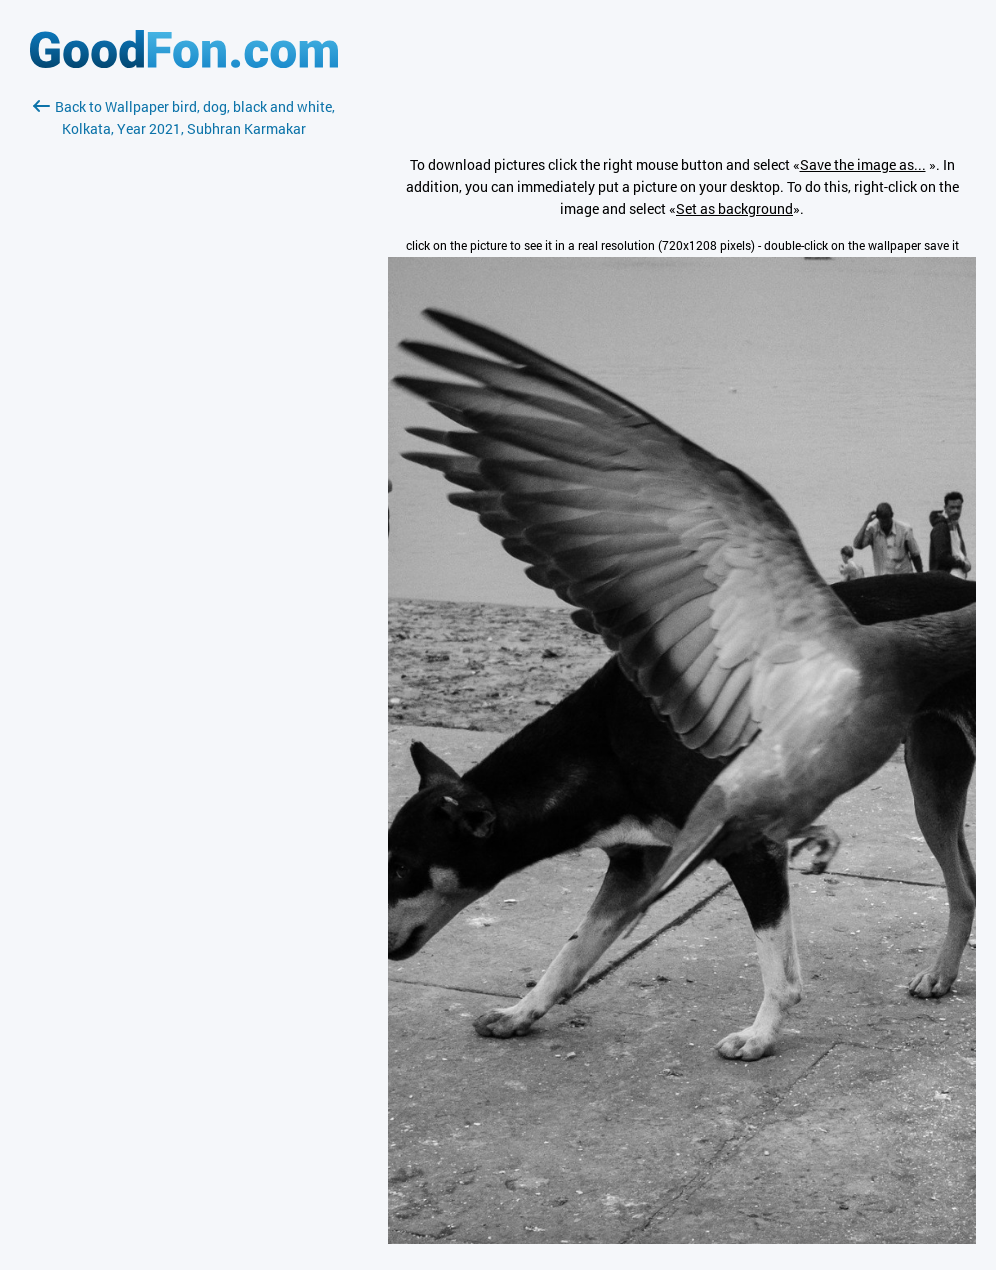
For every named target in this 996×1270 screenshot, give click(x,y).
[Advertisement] (184, 377)
